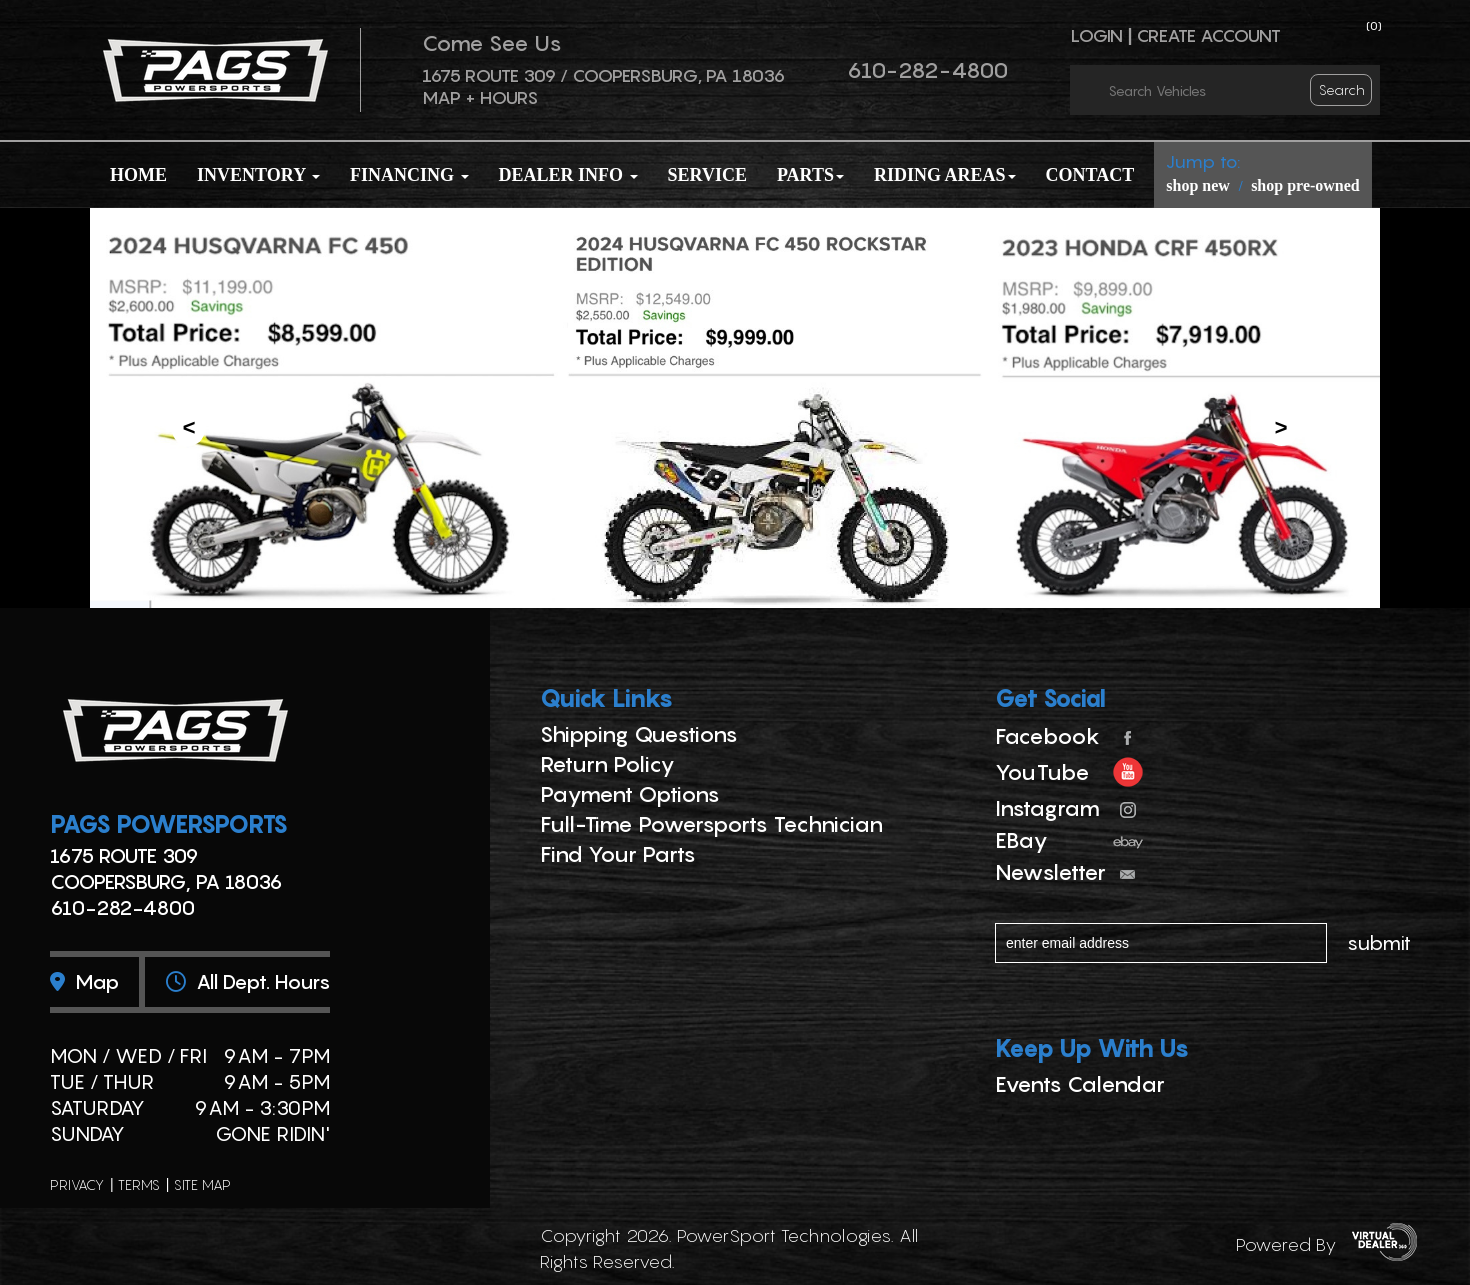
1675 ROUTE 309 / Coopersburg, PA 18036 (603, 75)
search (1342, 89)
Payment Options (630, 794)
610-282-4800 (927, 70)
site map (202, 1184)
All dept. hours (248, 982)
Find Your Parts (618, 854)
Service (707, 175)
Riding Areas (945, 175)
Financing (409, 175)
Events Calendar (1080, 1084)
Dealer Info (568, 175)
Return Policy (607, 764)
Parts (810, 175)
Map (84, 982)
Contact (1090, 175)
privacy (77, 1184)
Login (1096, 35)
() (1374, 25)
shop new (1198, 185)
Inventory (258, 175)
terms (139, 1184)
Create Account (1208, 35)
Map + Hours (480, 97)
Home (138, 175)
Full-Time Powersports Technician (711, 824)
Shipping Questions (639, 734)
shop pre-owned (1305, 185)
